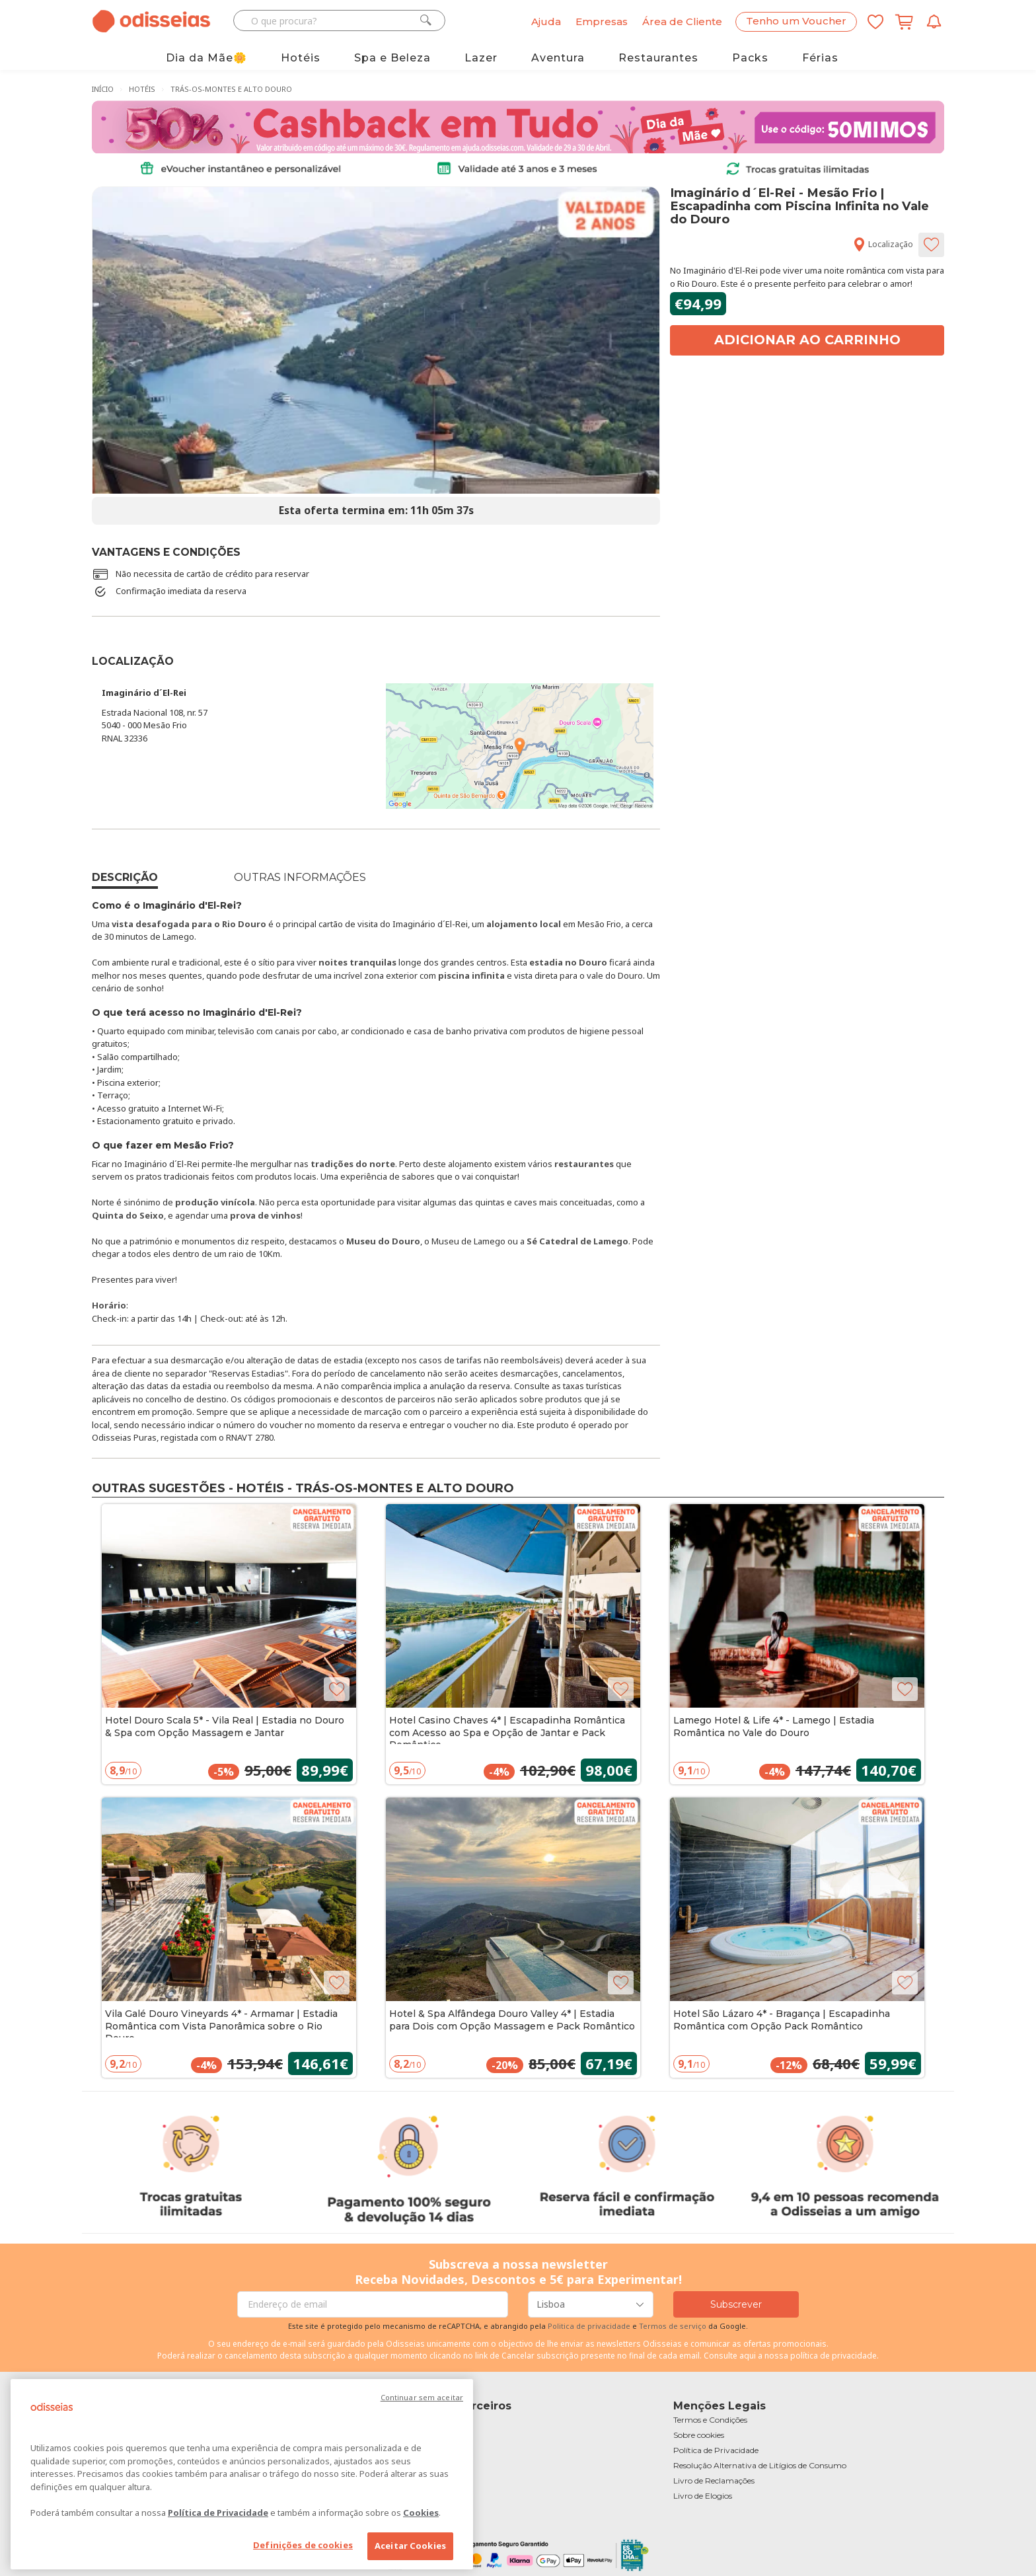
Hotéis (300, 58)
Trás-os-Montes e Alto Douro (231, 89)
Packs (750, 58)
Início (103, 89)
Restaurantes (658, 58)
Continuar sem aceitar (422, 2397)
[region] (242, 2474)
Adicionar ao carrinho (807, 340)
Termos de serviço (672, 2326)
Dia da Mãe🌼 (206, 58)
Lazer (481, 58)
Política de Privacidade (218, 2513)
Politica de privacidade (590, 2326)
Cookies (421, 2513)
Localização (882, 244)
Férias (820, 58)
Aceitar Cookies (410, 2546)
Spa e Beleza (392, 58)
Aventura (558, 58)
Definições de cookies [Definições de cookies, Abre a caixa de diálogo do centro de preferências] (303, 2545)
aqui (747, 2355)
